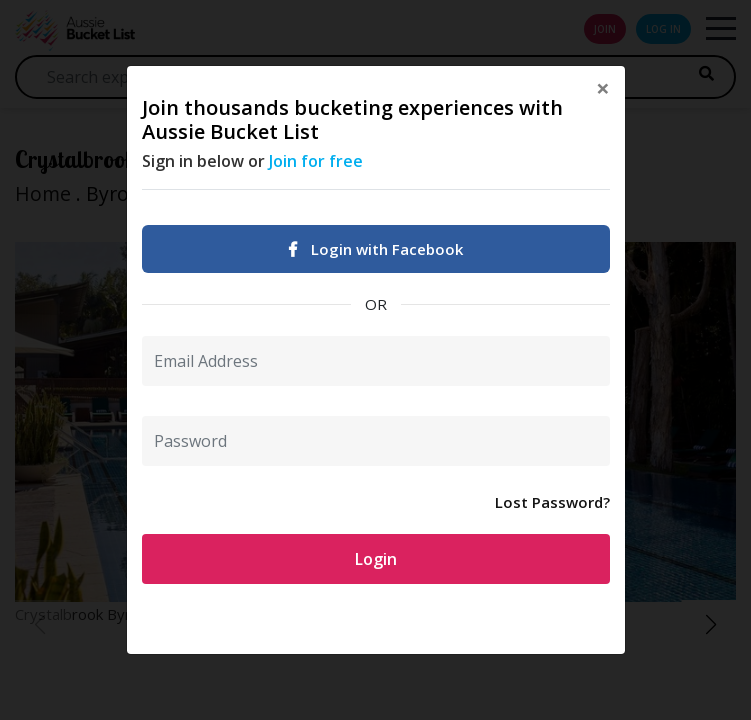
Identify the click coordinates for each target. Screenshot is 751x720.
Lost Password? (552, 502)
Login (376, 559)
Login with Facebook (376, 249)
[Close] (603, 88)
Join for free (316, 161)
